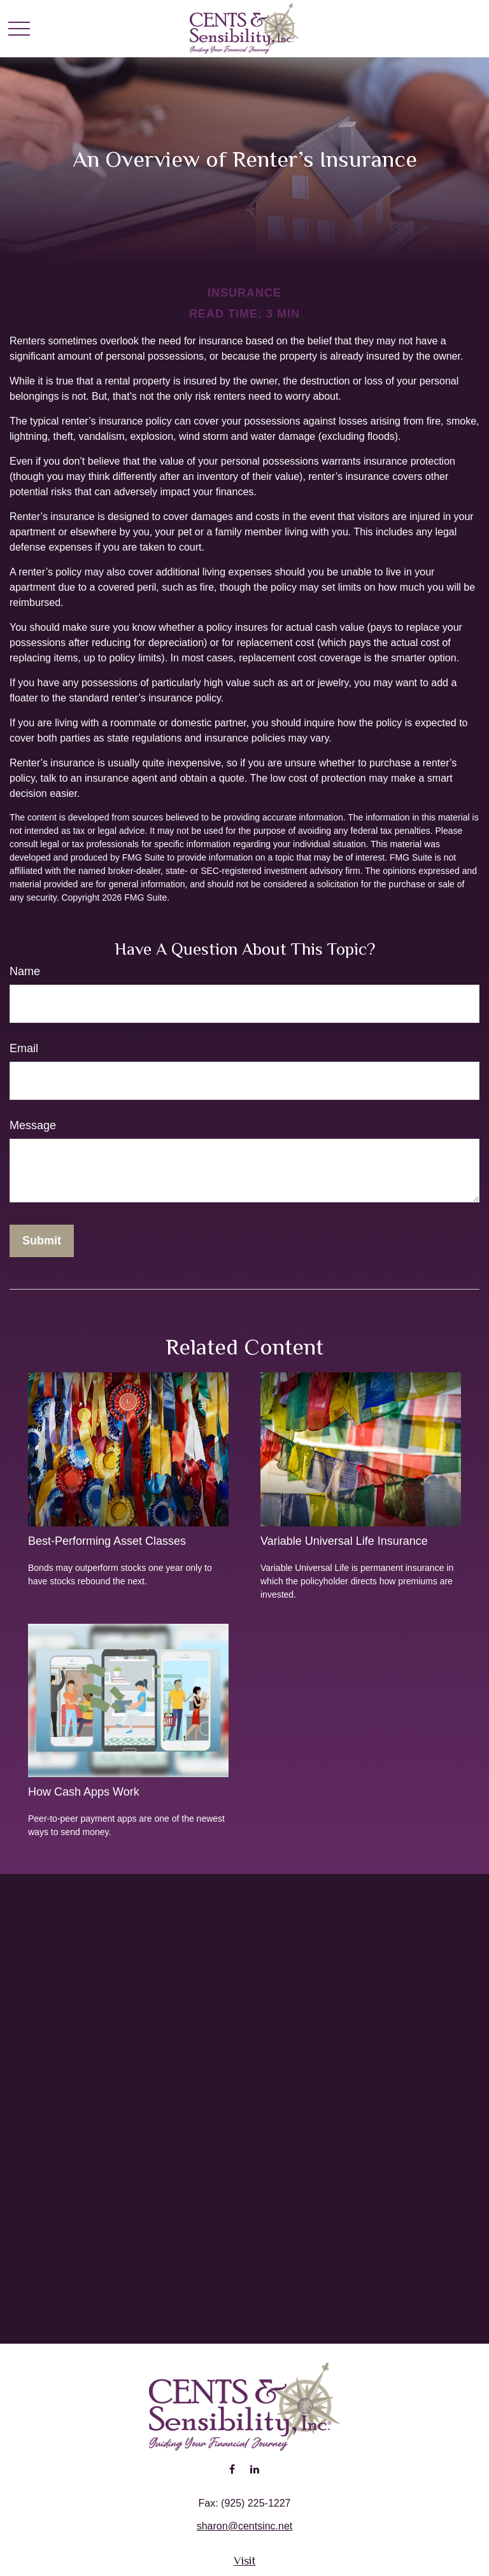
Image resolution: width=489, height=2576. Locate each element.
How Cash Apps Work (83, 1791)
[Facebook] (232, 2468)
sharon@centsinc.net (245, 2526)
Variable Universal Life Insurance (344, 1541)
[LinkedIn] (254, 2468)
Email (24, 1048)
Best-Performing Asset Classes (107, 1541)
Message (33, 1125)
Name (25, 971)
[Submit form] (42, 1241)
